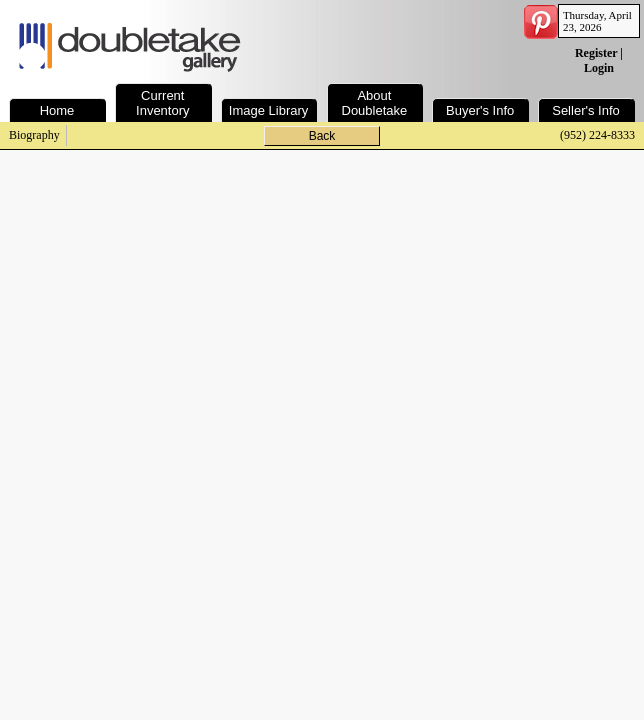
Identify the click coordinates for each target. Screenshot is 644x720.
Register (596, 53)
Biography (34, 135)
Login (599, 68)
